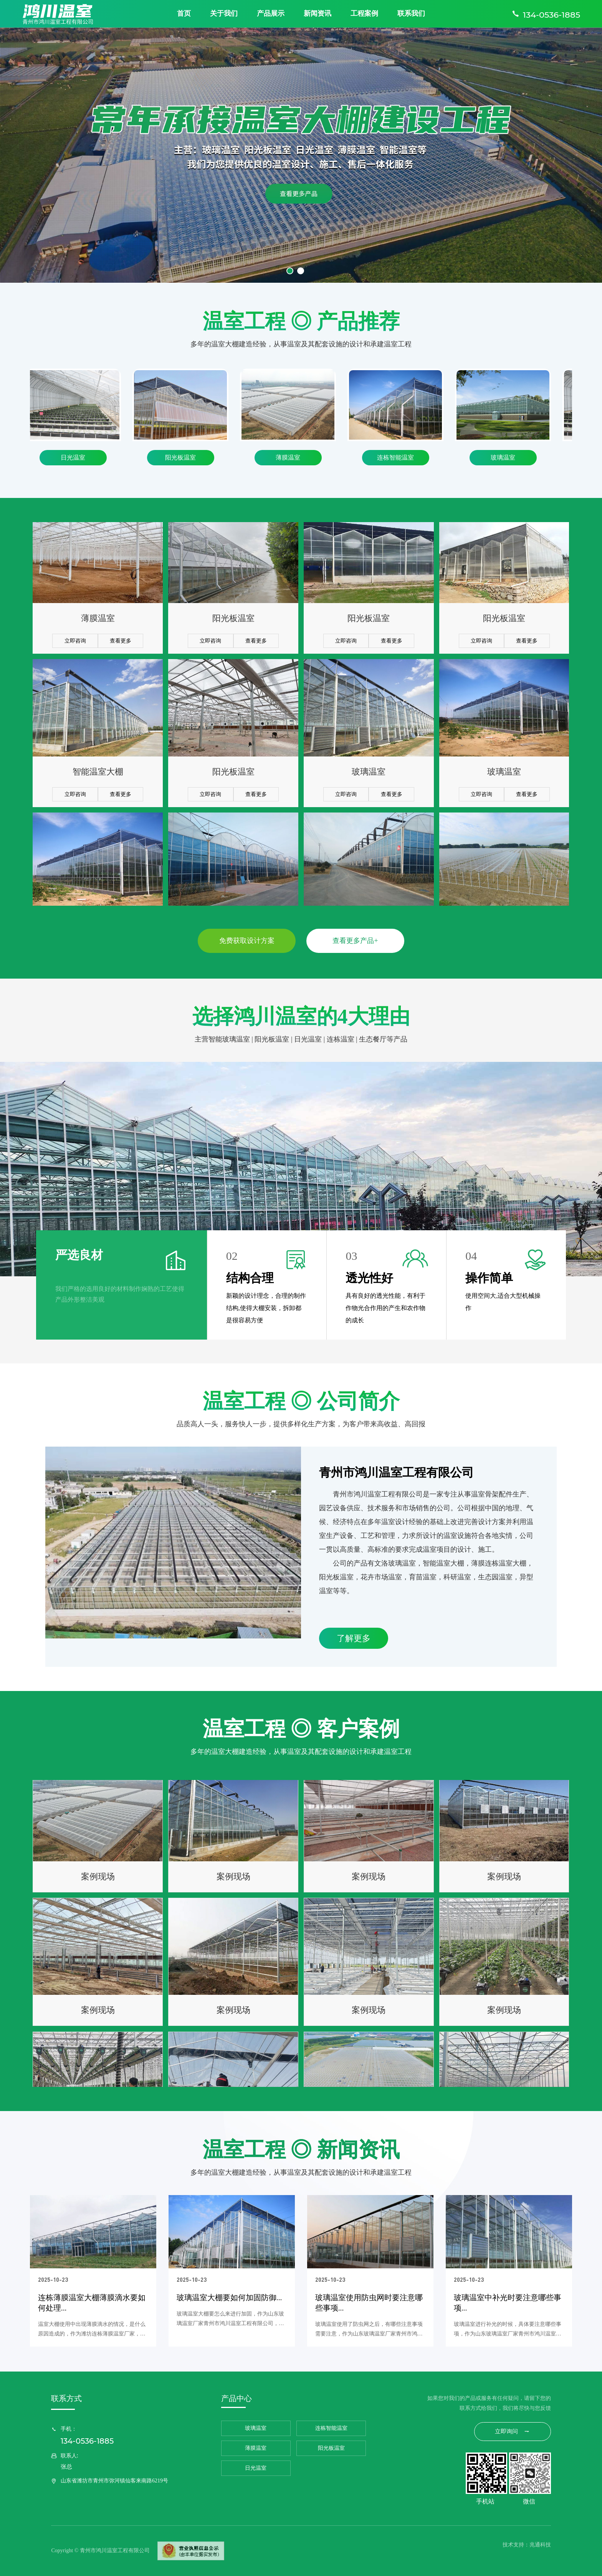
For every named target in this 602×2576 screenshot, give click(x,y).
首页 (184, 13)
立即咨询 (75, 649)
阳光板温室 (185, 457)
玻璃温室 (508, 457)
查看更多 (120, 649)
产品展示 (270, 13)
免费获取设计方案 (247, 940)
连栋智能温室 (400, 457)
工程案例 (364, 13)
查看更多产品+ (355, 940)
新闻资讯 (317, 13)
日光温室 (78, 457)
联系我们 (411, 13)
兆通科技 (540, 2545)
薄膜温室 (293, 457)
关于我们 (224, 13)
